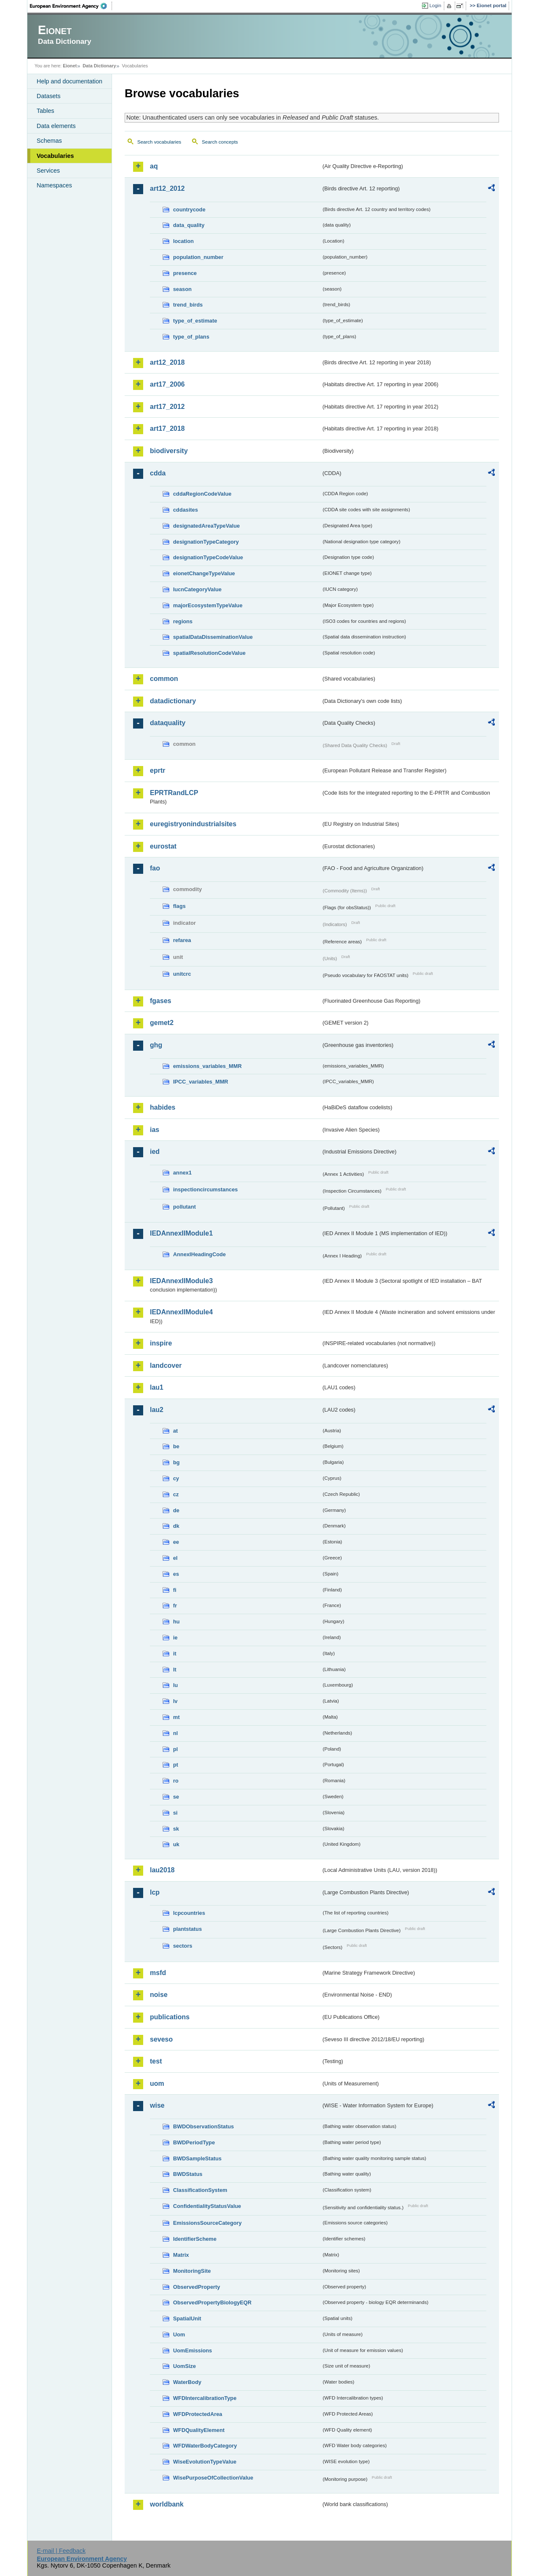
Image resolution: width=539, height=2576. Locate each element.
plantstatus (187, 1929)
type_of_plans (191, 337)
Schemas (49, 140)
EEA (71, 6)
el (175, 1558)
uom (157, 2083)
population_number (198, 257)
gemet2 (161, 1022)
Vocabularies (55, 155)
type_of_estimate (195, 321)
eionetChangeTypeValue (204, 573)
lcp (155, 1892)
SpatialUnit (187, 2318)
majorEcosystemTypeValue (208, 605)
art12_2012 (167, 188)
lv (175, 1701)
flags (179, 906)
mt (176, 1717)
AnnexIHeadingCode (199, 1254)
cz (176, 1494)
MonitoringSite (192, 2271)
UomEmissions (192, 2350)
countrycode (189, 209)
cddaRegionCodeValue (202, 494)
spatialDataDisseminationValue (213, 637)
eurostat (163, 846)
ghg (156, 1045)
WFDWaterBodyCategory (205, 2446)
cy (176, 1478)
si (175, 1813)
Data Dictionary (99, 65)
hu (176, 1621)
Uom (179, 2334)
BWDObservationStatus (203, 2126)
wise (157, 2105)
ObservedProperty (196, 2287)
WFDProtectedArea (197, 2414)
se (176, 1797)
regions (182, 621)
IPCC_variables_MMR (200, 1081)
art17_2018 (167, 428)
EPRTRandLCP (174, 792)
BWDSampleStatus (197, 2158)
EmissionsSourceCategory (207, 2223)
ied (155, 1151)
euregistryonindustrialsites (193, 824)
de (176, 1510)
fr (175, 1605)
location (183, 241)
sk (176, 1829)
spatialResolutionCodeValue (209, 653)
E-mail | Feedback (61, 2550)
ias (154, 1129)
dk (176, 1526)
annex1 (182, 1172)
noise (159, 1994)
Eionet (70, 65)
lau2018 (162, 1870)
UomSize (184, 2366)
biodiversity (169, 450)
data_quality (189, 225)
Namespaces (54, 185)
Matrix (181, 2255)
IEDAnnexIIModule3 (181, 1280)
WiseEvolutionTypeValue (204, 2462)
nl (175, 1733)
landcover (166, 1365)
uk (176, 1844)
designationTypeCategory (206, 542)
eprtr (157, 770)
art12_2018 (167, 362)
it (174, 1653)
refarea (182, 940)
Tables (45, 110)
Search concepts (220, 141)
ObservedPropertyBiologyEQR (212, 2302)
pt (175, 1765)
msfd (158, 1972)
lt (174, 1669)
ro (176, 1781)
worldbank (167, 2504)
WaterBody (187, 2382)
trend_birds (188, 305)
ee (176, 1542)
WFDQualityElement (198, 2430)
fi (174, 1590)
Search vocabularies (159, 141)
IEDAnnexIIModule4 (181, 1312)
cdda (157, 473)
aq (154, 166)
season (182, 289)
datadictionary (173, 701)
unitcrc (182, 974)
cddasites (185, 510)
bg (176, 1462)
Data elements (56, 126)
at (175, 1431)
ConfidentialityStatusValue (207, 2206)
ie (175, 1637)
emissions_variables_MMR (207, 1066)
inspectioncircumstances (205, 1189)
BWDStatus (188, 2174)
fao (155, 868)
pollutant (184, 1207)
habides (162, 1107)
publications (169, 2017)
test (156, 2061)
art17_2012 (167, 406)
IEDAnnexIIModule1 (181, 1233)
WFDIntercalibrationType (205, 2398)
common (164, 678)
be (176, 1446)
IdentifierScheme (194, 2239)
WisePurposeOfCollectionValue (213, 2478)
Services (48, 170)
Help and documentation (69, 81)
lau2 (156, 1409)
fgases (160, 1000)
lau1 (156, 1387)
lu (175, 1685)
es (176, 1574)
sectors (182, 1946)
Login (435, 5)
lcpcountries (189, 1913)
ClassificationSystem (200, 2190)
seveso (161, 2039)
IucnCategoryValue (197, 589)
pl (175, 1749)
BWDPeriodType (194, 2142)
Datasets (49, 96)
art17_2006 (167, 384)
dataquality (167, 722)
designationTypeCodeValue (208, 557)
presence (185, 273)
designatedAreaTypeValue (206, 526)
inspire (161, 1343)
